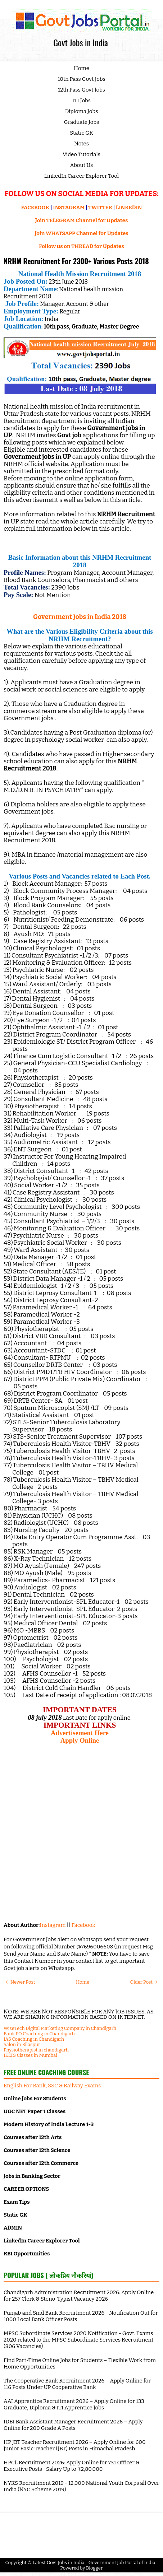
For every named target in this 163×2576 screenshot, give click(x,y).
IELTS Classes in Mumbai (30, 2055)
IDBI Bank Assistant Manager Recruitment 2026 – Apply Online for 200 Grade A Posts (73, 2424)
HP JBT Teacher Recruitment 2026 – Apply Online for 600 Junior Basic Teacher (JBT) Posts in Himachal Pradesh (75, 2445)
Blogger (94, 2568)
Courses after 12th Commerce (41, 2163)
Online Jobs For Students (35, 2098)
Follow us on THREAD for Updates (81, 246)
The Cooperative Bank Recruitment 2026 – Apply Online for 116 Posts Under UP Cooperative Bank (77, 2383)
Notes (81, 143)
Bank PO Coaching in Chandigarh (39, 2033)
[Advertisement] (81, 1833)
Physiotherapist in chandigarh (36, 2050)
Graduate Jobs (81, 122)
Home (81, 68)
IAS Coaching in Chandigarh (34, 2039)
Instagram (52, 1925)
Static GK (81, 133)
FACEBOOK (35, 207)
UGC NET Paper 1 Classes (34, 2111)
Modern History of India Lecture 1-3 (49, 2124)
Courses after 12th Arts (33, 2137)
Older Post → (143, 1982)
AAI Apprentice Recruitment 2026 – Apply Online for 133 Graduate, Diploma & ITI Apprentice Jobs (74, 2404)
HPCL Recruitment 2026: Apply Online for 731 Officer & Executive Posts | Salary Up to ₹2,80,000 (71, 2465)
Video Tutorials (81, 154)
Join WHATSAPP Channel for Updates (81, 233)
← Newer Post (20, 1982)
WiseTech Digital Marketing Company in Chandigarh (60, 2028)
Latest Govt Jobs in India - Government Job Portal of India (93, 2562)
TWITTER (100, 207)
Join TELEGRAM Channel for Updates (81, 220)
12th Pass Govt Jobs (81, 90)
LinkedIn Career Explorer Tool (81, 176)
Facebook (83, 1925)
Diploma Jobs (81, 111)
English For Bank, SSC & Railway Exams (52, 2085)
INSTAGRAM (69, 207)
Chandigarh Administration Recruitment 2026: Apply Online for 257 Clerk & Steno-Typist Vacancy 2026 (79, 2295)
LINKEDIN (129, 207)
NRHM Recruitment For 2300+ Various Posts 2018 (76, 261)
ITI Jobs (81, 100)
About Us (81, 165)
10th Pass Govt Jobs (81, 79)
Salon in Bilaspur (22, 2044)
